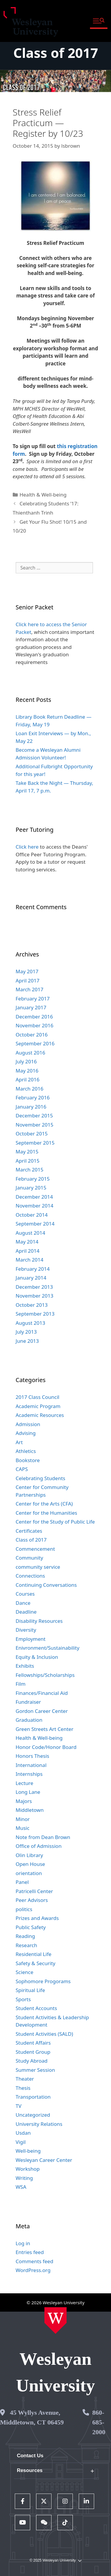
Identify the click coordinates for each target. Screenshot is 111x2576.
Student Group (33, 2051)
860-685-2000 (98, 2422)
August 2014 (30, 1232)
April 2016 (27, 1079)
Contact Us (30, 2455)
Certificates (29, 1530)
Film (21, 1683)
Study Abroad (32, 2060)
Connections (30, 1575)
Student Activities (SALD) (44, 2033)
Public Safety (31, 1927)
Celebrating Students (40, 1478)
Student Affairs (33, 2042)
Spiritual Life (30, 1990)
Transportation (33, 2096)
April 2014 (27, 1250)
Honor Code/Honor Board (46, 1747)
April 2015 (27, 1160)
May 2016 (27, 1070)
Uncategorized (33, 2114)
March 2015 (30, 1169)
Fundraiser (28, 1701)
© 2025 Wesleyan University (55, 2560)
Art (19, 1442)
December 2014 (34, 1196)
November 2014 (34, 1205)
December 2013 (34, 1286)
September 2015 (35, 1142)
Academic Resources (40, 1415)
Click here (27, 846)
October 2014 (32, 1214)
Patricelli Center (34, 1891)
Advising (26, 1433)
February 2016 (33, 1097)
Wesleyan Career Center (44, 2160)
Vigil (21, 2142)
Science (24, 1972)
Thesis (23, 2087)
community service (38, 1566)
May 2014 (27, 1241)
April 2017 (27, 980)
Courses (25, 1593)
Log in (23, 2243)
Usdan (23, 2132)
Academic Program (38, 1406)
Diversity (26, 1629)
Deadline (26, 1611)
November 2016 (34, 1025)
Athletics (26, 1451)
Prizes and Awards (37, 1918)
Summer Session (35, 2069)
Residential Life (34, 1954)
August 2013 (30, 1322)
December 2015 (34, 1115)
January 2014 (31, 1277)
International (31, 1765)
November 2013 (34, 1295)
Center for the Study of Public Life (55, 1521)
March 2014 (30, 1259)
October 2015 (32, 1133)
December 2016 (34, 1016)
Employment (31, 1639)
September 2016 (35, 1043)
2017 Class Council (37, 1397)
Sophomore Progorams (43, 1981)
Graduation (29, 1719)
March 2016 (30, 1088)
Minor (23, 1819)
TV (19, 2106)
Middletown (30, 1810)
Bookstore (28, 1460)
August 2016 (30, 1052)
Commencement (35, 1548)
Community (29, 1557)
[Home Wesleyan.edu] (55, 2320)
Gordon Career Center (42, 1711)
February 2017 (33, 998)
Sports (23, 1999)
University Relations (39, 2124)
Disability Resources (39, 1620)
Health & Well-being (43, 494)
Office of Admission (39, 1846)
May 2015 (27, 1151)
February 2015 (33, 1178)
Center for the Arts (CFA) (44, 1503)
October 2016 (32, 1034)
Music (23, 1828)
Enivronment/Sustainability (47, 1647)
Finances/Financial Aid (42, 1693)
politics (24, 1909)
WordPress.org (33, 2270)
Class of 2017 (55, 53)
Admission (28, 1424)
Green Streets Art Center (44, 1729)
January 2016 (31, 1106)
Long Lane (28, 1792)
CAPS (22, 1469)
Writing (24, 2178)
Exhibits (25, 1665)
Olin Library (29, 1855)
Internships (29, 1774)
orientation (29, 1873)
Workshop (28, 2168)
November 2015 (34, 1124)
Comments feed (34, 2261)
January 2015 (31, 1187)
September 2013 (35, 1313)
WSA (21, 2186)
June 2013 (27, 1340)
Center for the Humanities (46, 1512)
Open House (30, 1864)
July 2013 (26, 1331)
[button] (98, 21)
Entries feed (30, 2252)
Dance (23, 1602)
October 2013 (32, 1304)
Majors (24, 1801)
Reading (25, 1936)
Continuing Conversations (46, 1584)
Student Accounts (36, 2008)
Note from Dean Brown (43, 1837)
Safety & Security (35, 1963)
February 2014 (33, 1268)
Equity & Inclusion (37, 1657)
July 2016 (26, 1061)
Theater (25, 2078)
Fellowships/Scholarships (45, 1675)
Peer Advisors (32, 1900)
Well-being (28, 2150)
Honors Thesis (32, 1755)
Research (26, 1945)
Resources (30, 2470)
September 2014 (35, 1223)
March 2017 (30, 989)
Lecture (24, 1783)
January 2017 (31, 1007)
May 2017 (27, 971)
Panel (22, 1882)
